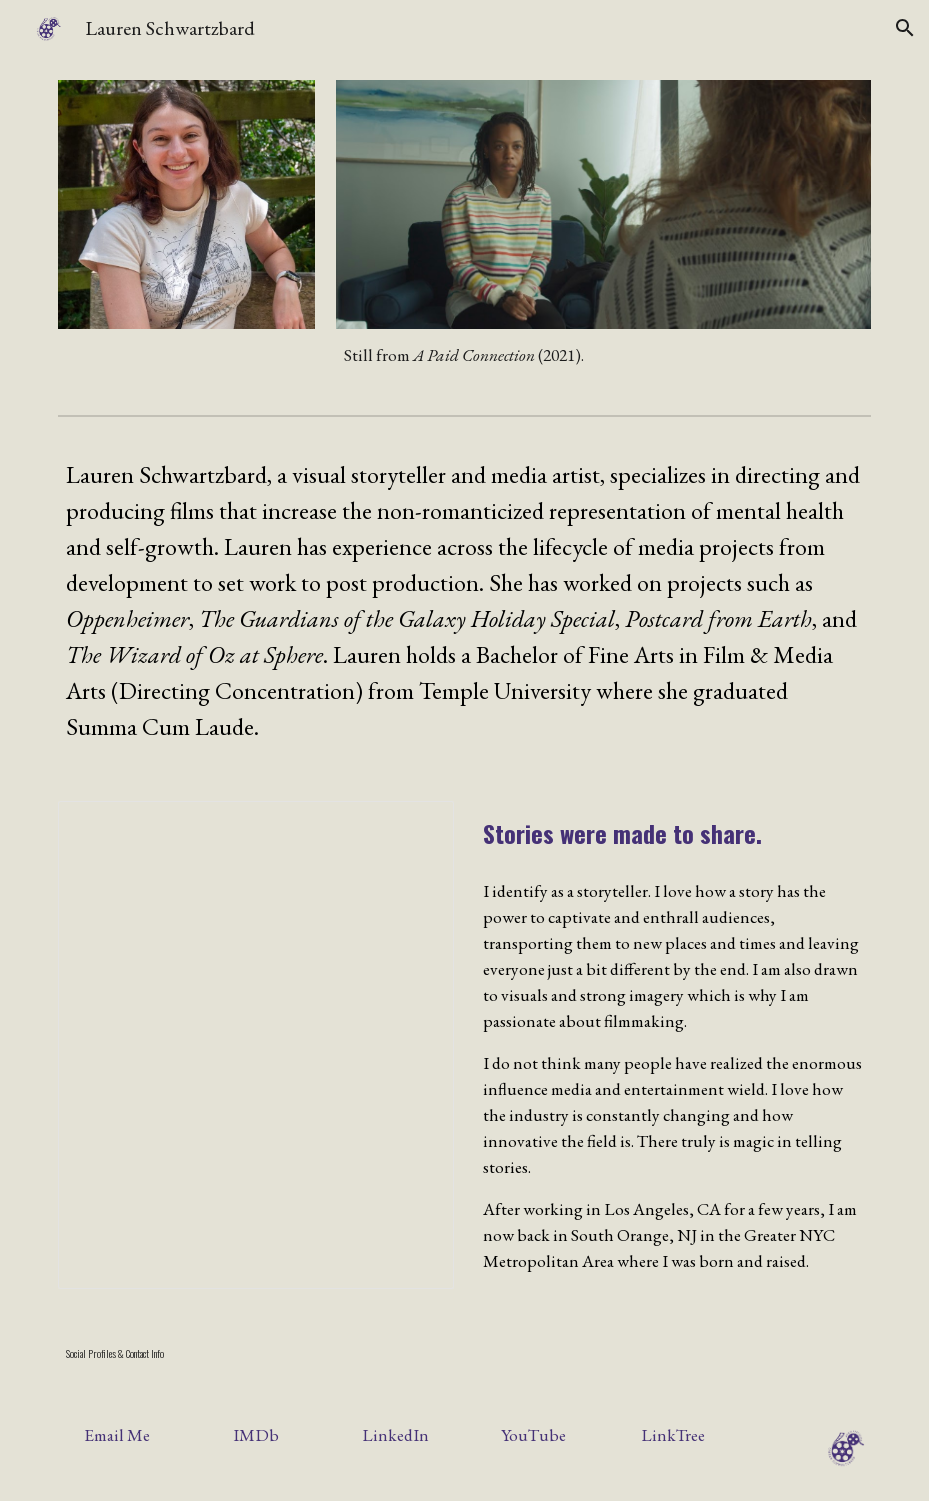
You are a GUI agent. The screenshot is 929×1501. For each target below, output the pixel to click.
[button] (905, 28)
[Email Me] (117, 1435)
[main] (603, 356)
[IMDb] (256, 1435)
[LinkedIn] (395, 1435)
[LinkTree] (673, 1435)
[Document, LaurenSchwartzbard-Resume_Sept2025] (256, 1045)
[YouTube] (534, 1435)
